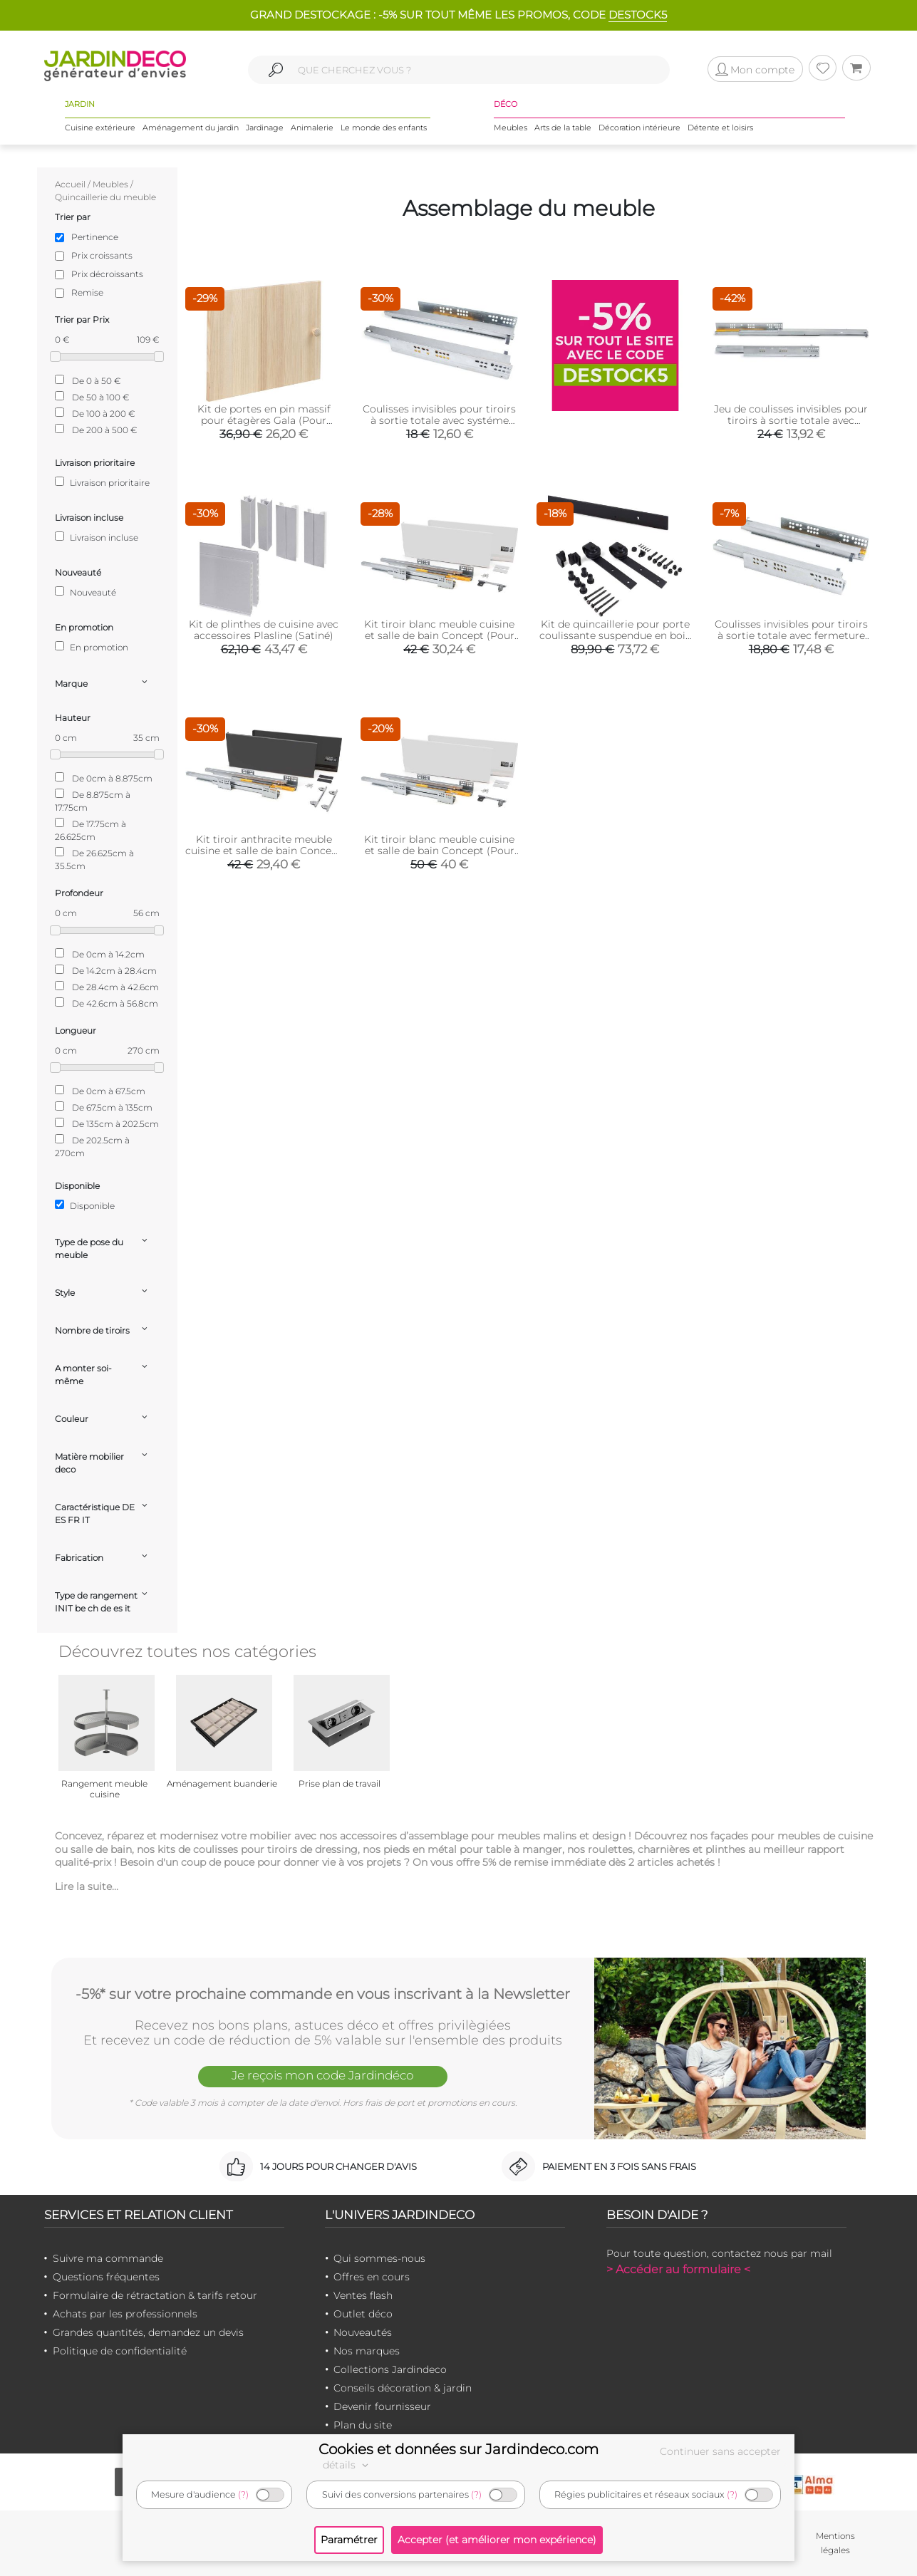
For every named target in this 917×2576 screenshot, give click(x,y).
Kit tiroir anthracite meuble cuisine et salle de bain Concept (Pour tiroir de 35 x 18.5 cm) (263, 850)
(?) (243, 2494)
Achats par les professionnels (125, 2313)
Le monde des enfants (384, 128)
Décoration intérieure (639, 128)
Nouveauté (85, 592)
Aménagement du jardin (191, 128)
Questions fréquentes (106, 2276)
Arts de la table (562, 128)
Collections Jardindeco (390, 2369)
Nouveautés (362, 2332)
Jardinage (265, 128)
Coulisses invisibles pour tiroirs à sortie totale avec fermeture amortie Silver (791, 635)
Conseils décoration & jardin (402, 2388)
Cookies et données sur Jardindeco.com (458, 2449)
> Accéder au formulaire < (678, 2269)
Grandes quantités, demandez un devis (148, 2332)
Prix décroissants (107, 274)
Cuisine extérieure (100, 128)
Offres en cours (371, 2276)
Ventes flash (363, 2295)
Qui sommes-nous (379, 2258)
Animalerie (312, 128)
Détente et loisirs (720, 128)
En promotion (91, 647)
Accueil (70, 184)
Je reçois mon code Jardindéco (323, 2075)
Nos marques (366, 2350)
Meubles (510, 128)
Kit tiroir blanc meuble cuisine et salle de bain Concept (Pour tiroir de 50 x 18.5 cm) (439, 850)
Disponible (85, 1205)
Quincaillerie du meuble (105, 197)
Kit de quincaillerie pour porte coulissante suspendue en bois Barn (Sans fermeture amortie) (615, 635)
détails (348, 2464)
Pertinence (94, 237)
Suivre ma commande (108, 2258)
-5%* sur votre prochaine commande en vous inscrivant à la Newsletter (323, 1994)
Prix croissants (102, 255)
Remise (87, 292)
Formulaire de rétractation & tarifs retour (155, 2295)
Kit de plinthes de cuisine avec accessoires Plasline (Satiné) (263, 630)
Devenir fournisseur (382, 2406)
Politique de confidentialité (120, 2350)
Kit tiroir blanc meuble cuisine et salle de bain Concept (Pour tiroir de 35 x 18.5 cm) (439, 635)
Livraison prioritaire (102, 482)
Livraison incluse (96, 537)
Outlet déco (363, 2313)
